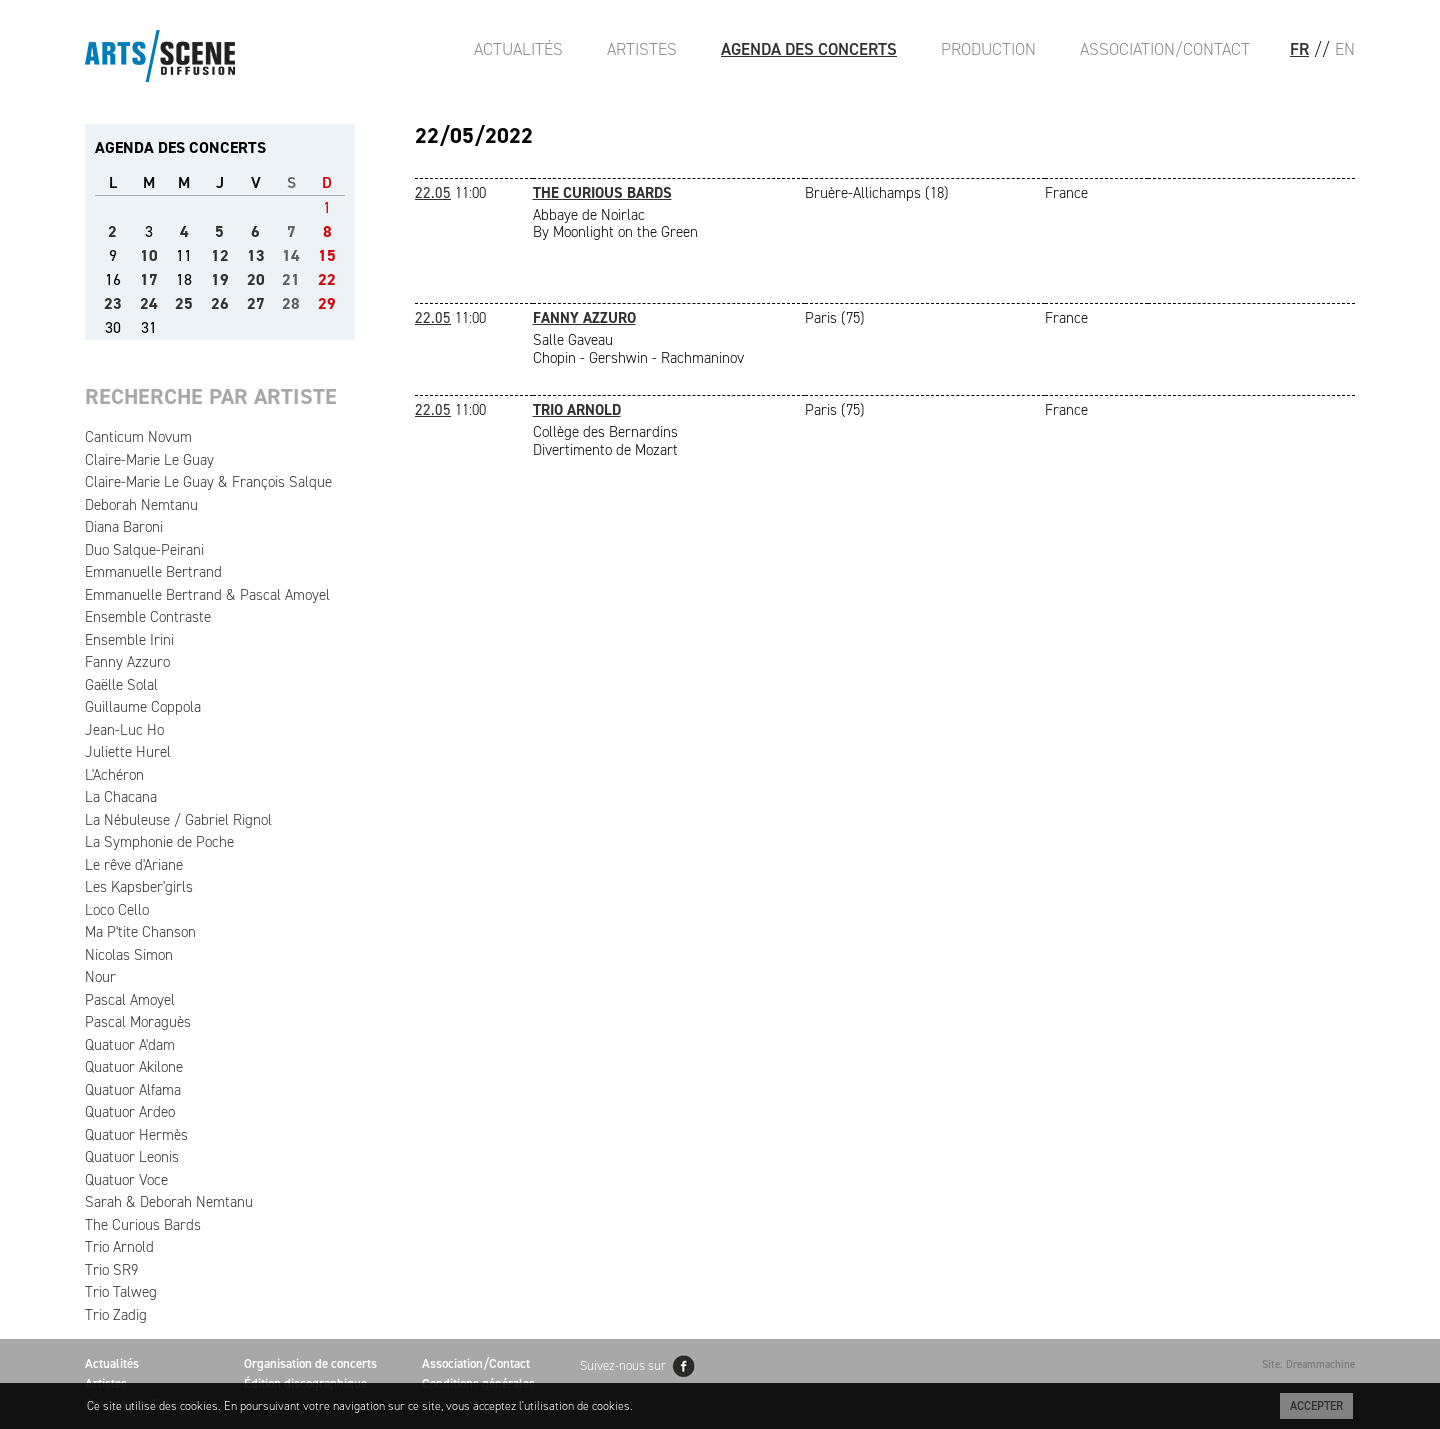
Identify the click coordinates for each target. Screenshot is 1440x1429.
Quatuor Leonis (132, 1157)
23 (113, 303)
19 (220, 279)
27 (256, 303)
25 (184, 303)
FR (1299, 49)
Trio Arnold (119, 1247)
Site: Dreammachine (1308, 1364)
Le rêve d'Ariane (134, 865)
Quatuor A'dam (130, 1045)
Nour (100, 977)
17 (149, 279)
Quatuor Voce (126, 1180)
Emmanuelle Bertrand (153, 572)
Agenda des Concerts (809, 49)
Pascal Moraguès (138, 1022)
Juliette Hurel (128, 752)
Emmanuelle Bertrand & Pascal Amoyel (207, 595)
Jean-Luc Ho (124, 730)
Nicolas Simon (129, 955)
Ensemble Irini (129, 640)
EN (1345, 49)
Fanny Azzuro (127, 662)
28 (291, 303)
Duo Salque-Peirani (144, 550)
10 (149, 255)
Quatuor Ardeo (130, 1112)
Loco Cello (117, 910)
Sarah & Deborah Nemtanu (169, 1202)
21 (291, 279)
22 (327, 279)
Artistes (642, 49)
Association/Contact (1165, 49)
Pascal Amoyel (130, 1000)
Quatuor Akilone (134, 1067)
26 (220, 303)
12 (220, 255)
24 (149, 303)
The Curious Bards (143, 1225)
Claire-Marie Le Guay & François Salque (208, 482)
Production (988, 49)
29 (327, 303)
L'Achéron (114, 775)
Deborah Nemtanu (141, 505)
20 (256, 279)
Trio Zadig (116, 1315)
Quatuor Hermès (136, 1135)
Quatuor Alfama (133, 1090)
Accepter (1316, 1406)
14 (291, 255)
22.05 (433, 193)
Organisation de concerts (310, 1363)
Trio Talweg (121, 1292)
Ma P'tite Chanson (140, 932)
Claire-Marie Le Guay (149, 460)
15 (327, 255)
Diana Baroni (124, 527)
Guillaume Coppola (143, 707)
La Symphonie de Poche (159, 842)
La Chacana (121, 797)
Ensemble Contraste (148, 617)
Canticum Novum (138, 437)
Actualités (518, 49)
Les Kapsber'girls (139, 887)
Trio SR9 (111, 1270)
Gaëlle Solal (121, 685)
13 (256, 255)
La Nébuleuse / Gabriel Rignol (178, 820)
